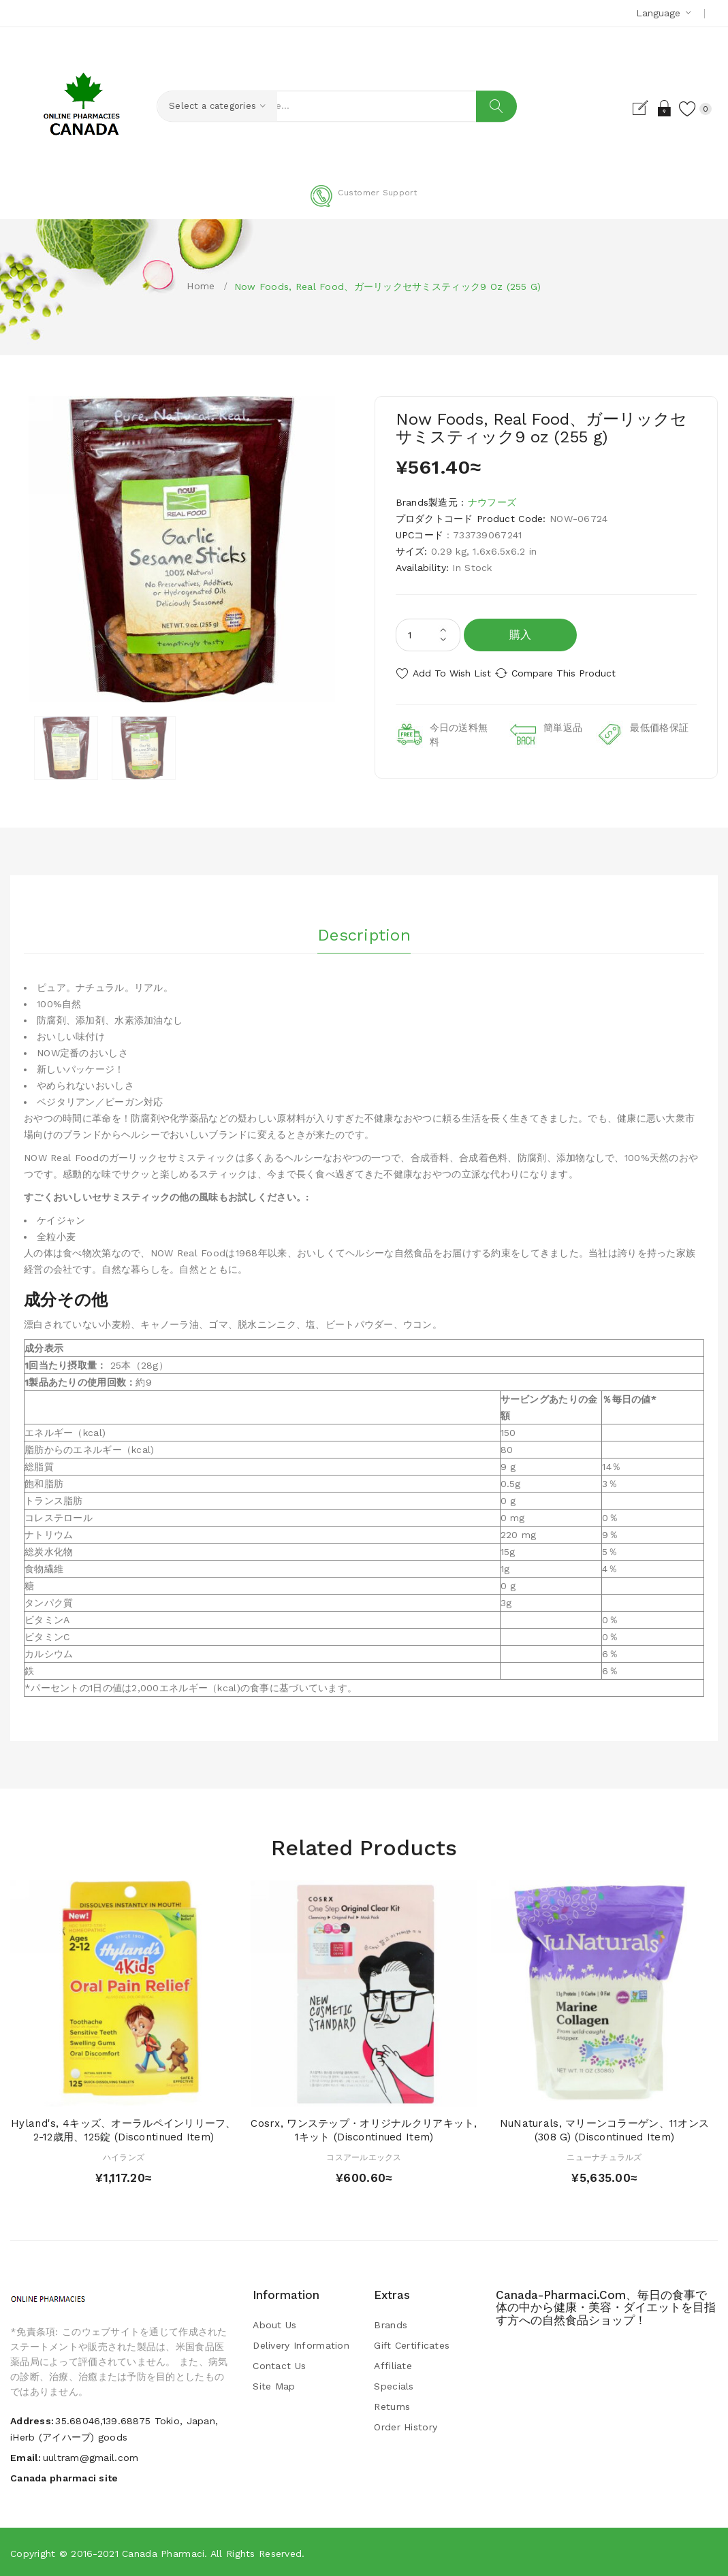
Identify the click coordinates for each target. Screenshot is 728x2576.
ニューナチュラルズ (604, 2156)
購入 (520, 634)
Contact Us (279, 2365)
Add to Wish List (452, 673)
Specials (393, 2385)
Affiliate (393, 2365)
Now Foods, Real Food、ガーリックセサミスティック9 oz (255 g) (387, 286)
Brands (390, 2324)
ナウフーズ (492, 502)
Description (364, 929)
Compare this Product (579, 673)
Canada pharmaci (163, 2552)
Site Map (274, 2385)
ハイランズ (123, 2156)
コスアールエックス (364, 2156)
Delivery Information (301, 2344)
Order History (405, 2426)
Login (649, 108)
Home (201, 285)
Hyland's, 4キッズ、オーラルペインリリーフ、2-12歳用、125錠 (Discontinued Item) (123, 2129)
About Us (274, 2324)
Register (625, 108)
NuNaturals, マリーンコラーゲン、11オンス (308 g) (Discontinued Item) (605, 2129)
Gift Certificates (411, 2344)
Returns (392, 2405)
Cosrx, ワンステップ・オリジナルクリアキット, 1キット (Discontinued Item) (364, 2129)
